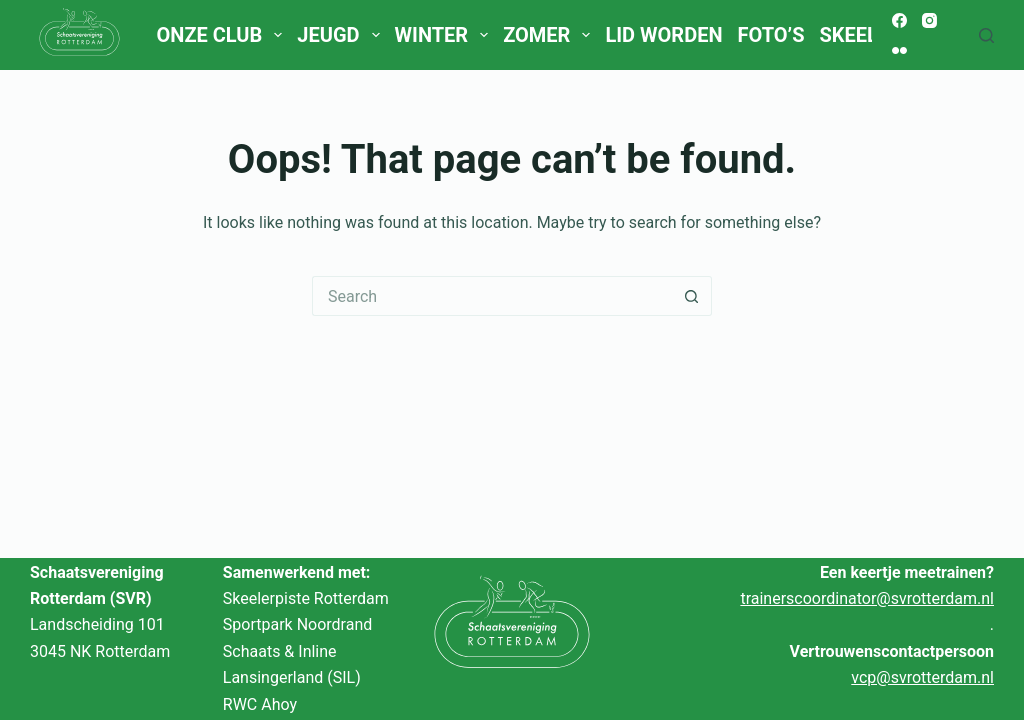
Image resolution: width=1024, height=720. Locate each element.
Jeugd (342, 35)
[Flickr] (899, 50)
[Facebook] (899, 20)
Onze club (222, 35)
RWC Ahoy (260, 704)
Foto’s (771, 35)
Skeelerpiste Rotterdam (306, 598)
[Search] (986, 35)
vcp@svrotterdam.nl (922, 677)
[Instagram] (929, 20)
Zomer (550, 35)
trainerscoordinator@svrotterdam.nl (867, 598)
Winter (445, 35)
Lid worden (663, 35)
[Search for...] (492, 296)
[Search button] (692, 296)
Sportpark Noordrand (297, 624)
